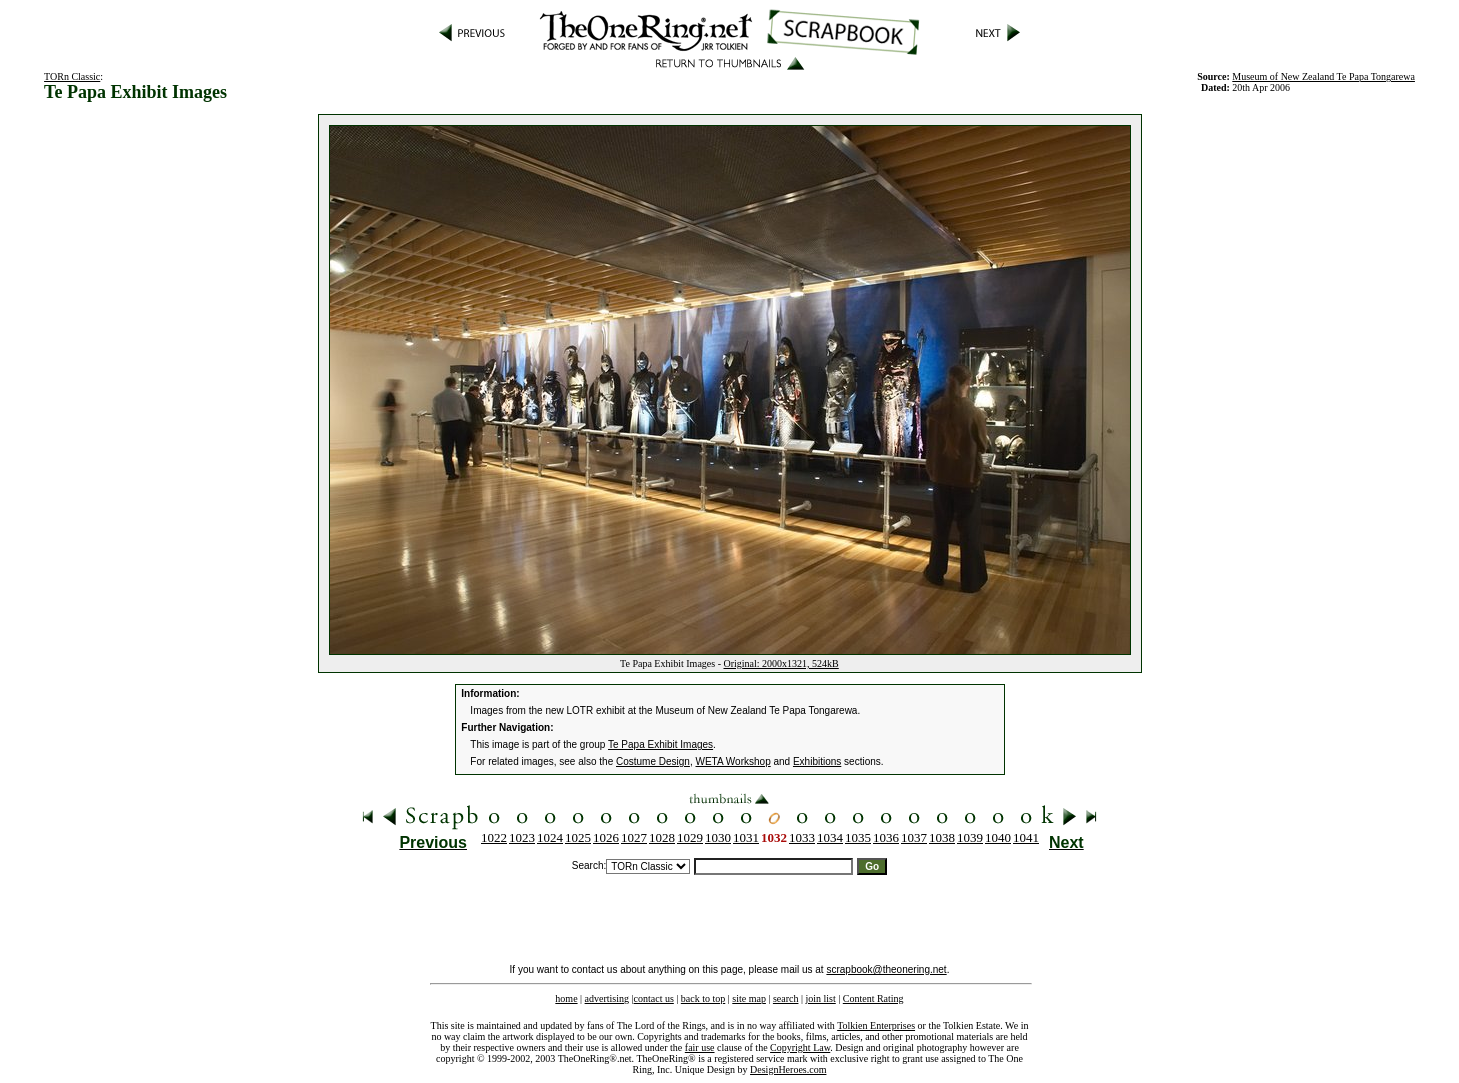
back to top (703, 998)
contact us (654, 998)
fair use (700, 1047)
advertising (607, 998)
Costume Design (653, 761)
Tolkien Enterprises (876, 1025)
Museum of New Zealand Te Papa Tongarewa (1323, 76)
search (786, 998)
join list (820, 998)
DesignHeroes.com (788, 1069)
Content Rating (873, 998)
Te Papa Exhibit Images (660, 744)
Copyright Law (800, 1047)
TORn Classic (72, 76)
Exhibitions (817, 761)
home (566, 998)
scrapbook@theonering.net (886, 969)
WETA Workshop (732, 761)
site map (749, 998)
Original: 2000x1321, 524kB (780, 663)
